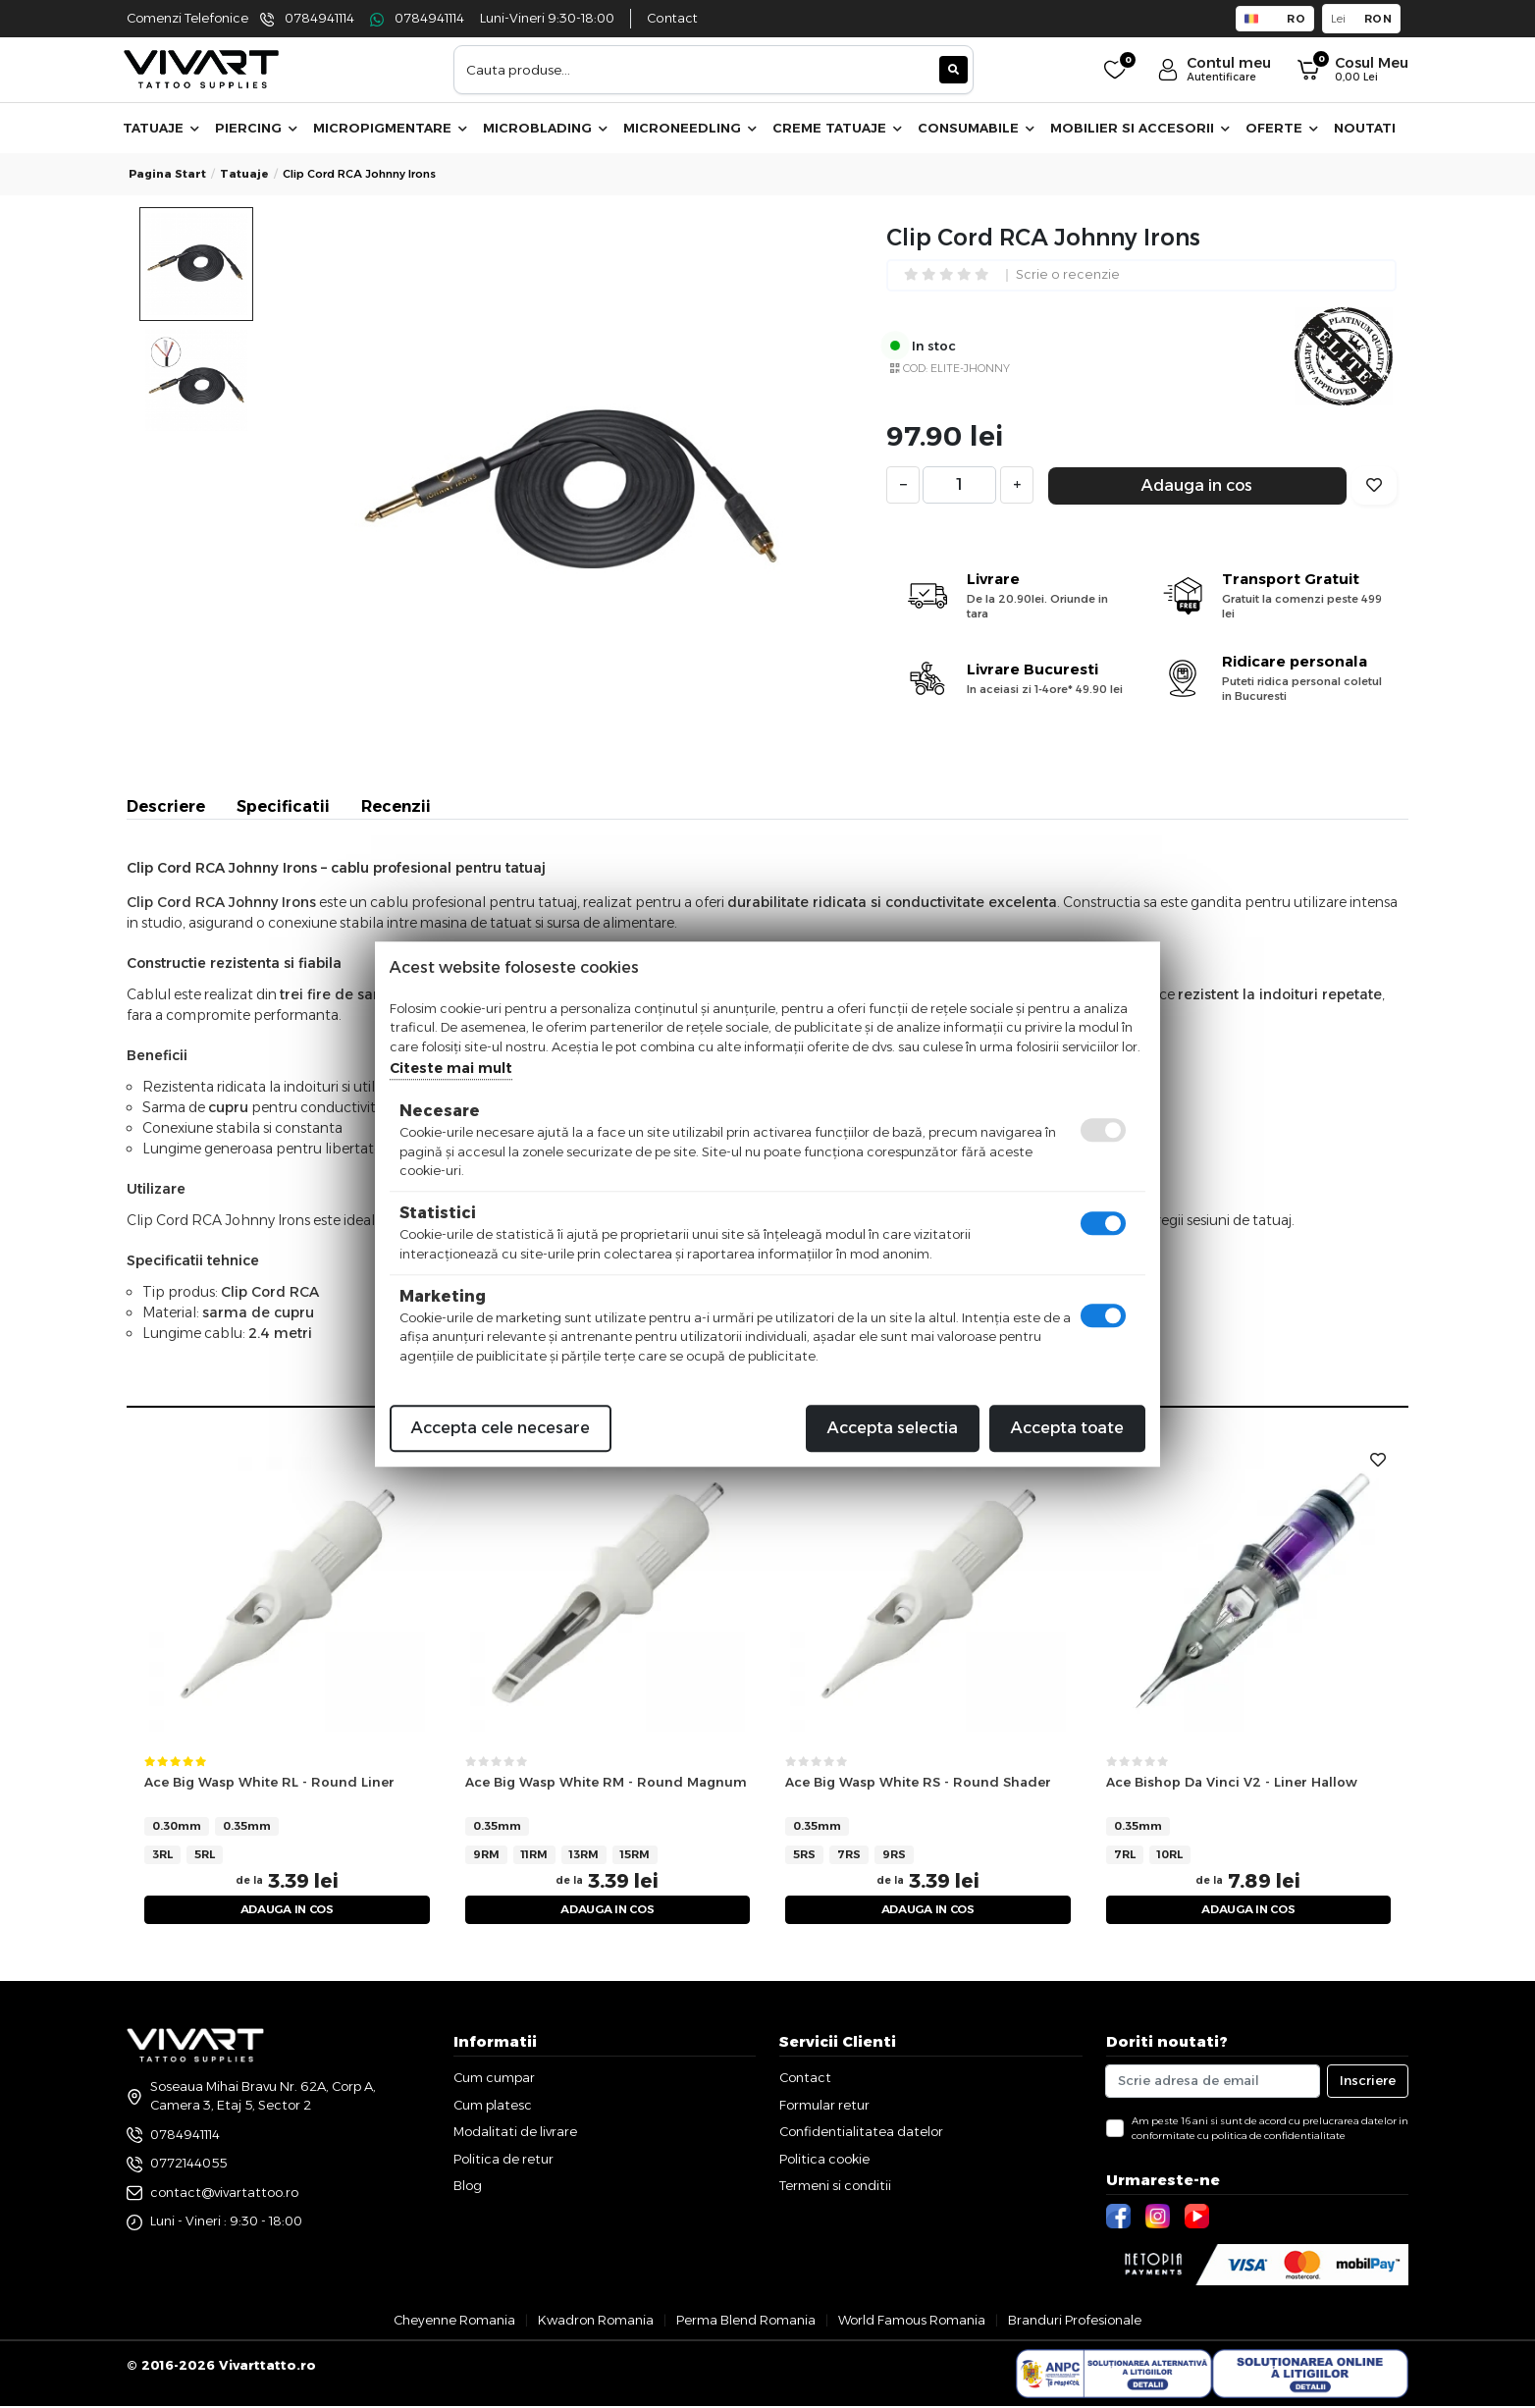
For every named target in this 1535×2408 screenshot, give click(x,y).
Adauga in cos (1196, 485)
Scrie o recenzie (1068, 275)
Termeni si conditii (835, 2188)
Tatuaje (161, 127)
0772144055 (188, 2164)
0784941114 (319, 18)
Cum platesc (492, 2106)
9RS (894, 1854)
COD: (915, 368)
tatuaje (244, 174)
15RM (635, 1854)
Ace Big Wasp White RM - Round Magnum (606, 1782)
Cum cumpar (494, 2080)
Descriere (166, 806)
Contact (672, 18)
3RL (162, 1854)
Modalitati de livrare (515, 2134)
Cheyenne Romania (454, 2321)
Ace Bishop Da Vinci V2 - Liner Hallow (1231, 1782)
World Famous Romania (911, 2321)
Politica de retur (503, 2160)
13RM (584, 1854)
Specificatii (283, 806)
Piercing (256, 127)
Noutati (1365, 127)
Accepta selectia (892, 1427)
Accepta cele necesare (500, 1427)
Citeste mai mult (451, 1068)
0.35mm (247, 1826)
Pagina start (167, 174)
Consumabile (976, 127)
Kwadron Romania (596, 2321)
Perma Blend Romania (746, 2321)
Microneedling (690, 127)
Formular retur (824, 2106)
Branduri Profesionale (1074, 2321)
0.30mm (176, 1826)
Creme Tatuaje (837, 127)
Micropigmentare (390, 127)
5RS (804, 1854)
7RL (1125, 1854)
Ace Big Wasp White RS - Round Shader (918, 1782)
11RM (534, 1854)
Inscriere (1368, 2083)
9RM (486, 1854)
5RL (204, 1854)
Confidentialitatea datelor (861, 2134)
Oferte (1281, 127)
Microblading (545, 127)
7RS (849, 1854)
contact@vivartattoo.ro (224, 2194)
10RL (1170, 1854)
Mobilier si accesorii (1140, 127)
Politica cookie (824, 2160)
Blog (467, 2188)
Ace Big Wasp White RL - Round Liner (269, 1782)
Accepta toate (1067, 1427)
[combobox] (713, 69)
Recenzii (396, 806)
